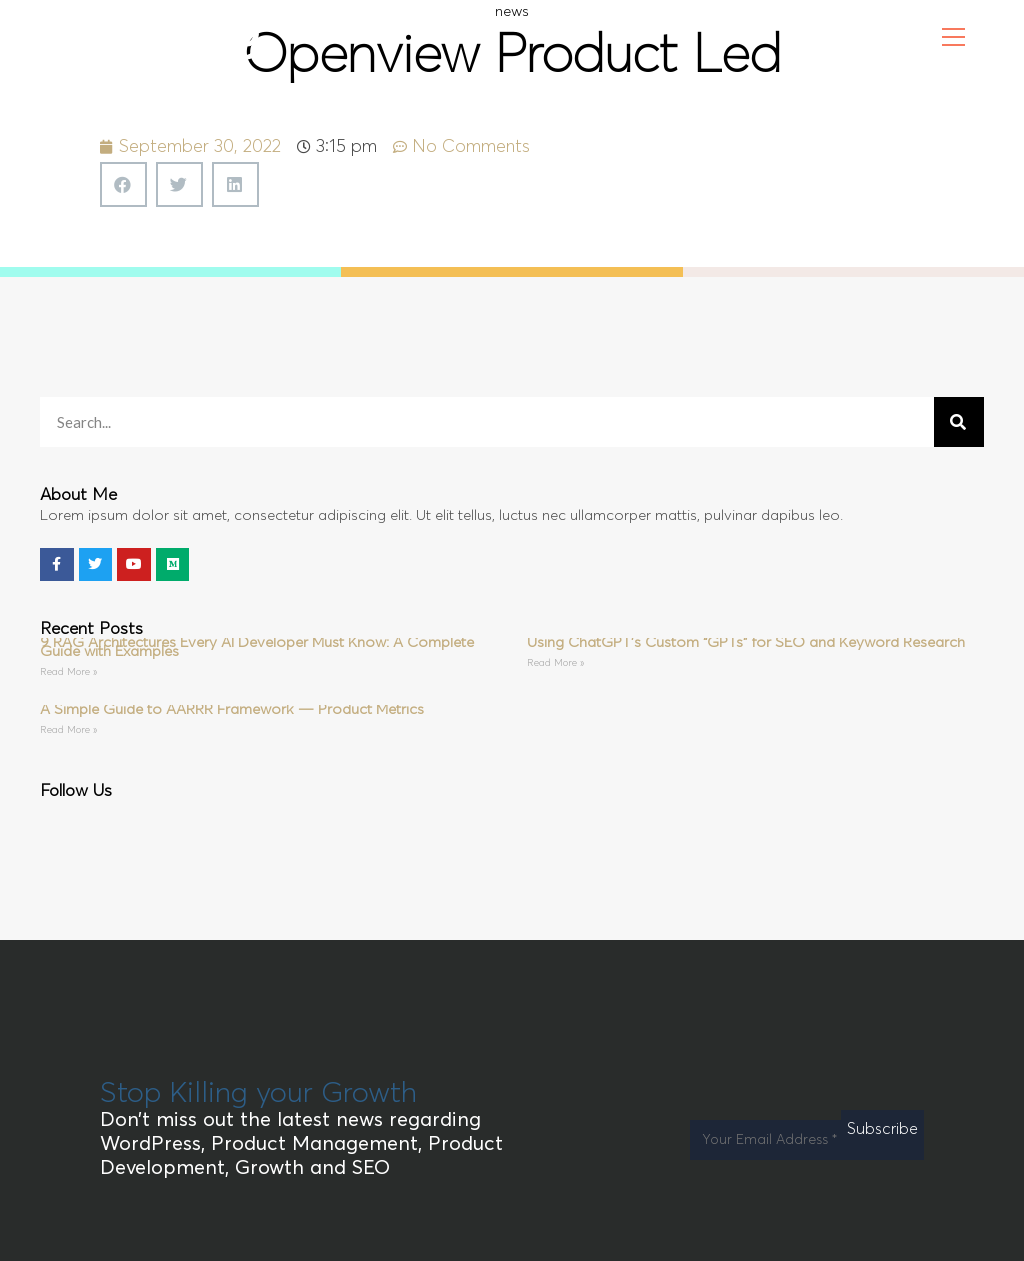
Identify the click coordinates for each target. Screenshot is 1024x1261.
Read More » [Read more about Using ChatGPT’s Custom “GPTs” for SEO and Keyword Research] (555, 663)
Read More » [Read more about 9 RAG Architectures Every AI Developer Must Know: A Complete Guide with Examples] (68, 672)
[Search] (959, 422)
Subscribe (882, 1130)
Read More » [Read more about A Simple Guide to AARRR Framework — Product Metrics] (68, 730)
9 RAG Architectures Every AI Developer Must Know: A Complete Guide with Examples (257, 647)
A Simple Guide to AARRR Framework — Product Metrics (232, 709)
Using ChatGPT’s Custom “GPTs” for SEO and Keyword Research (746, 642)
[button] (123, 184)
